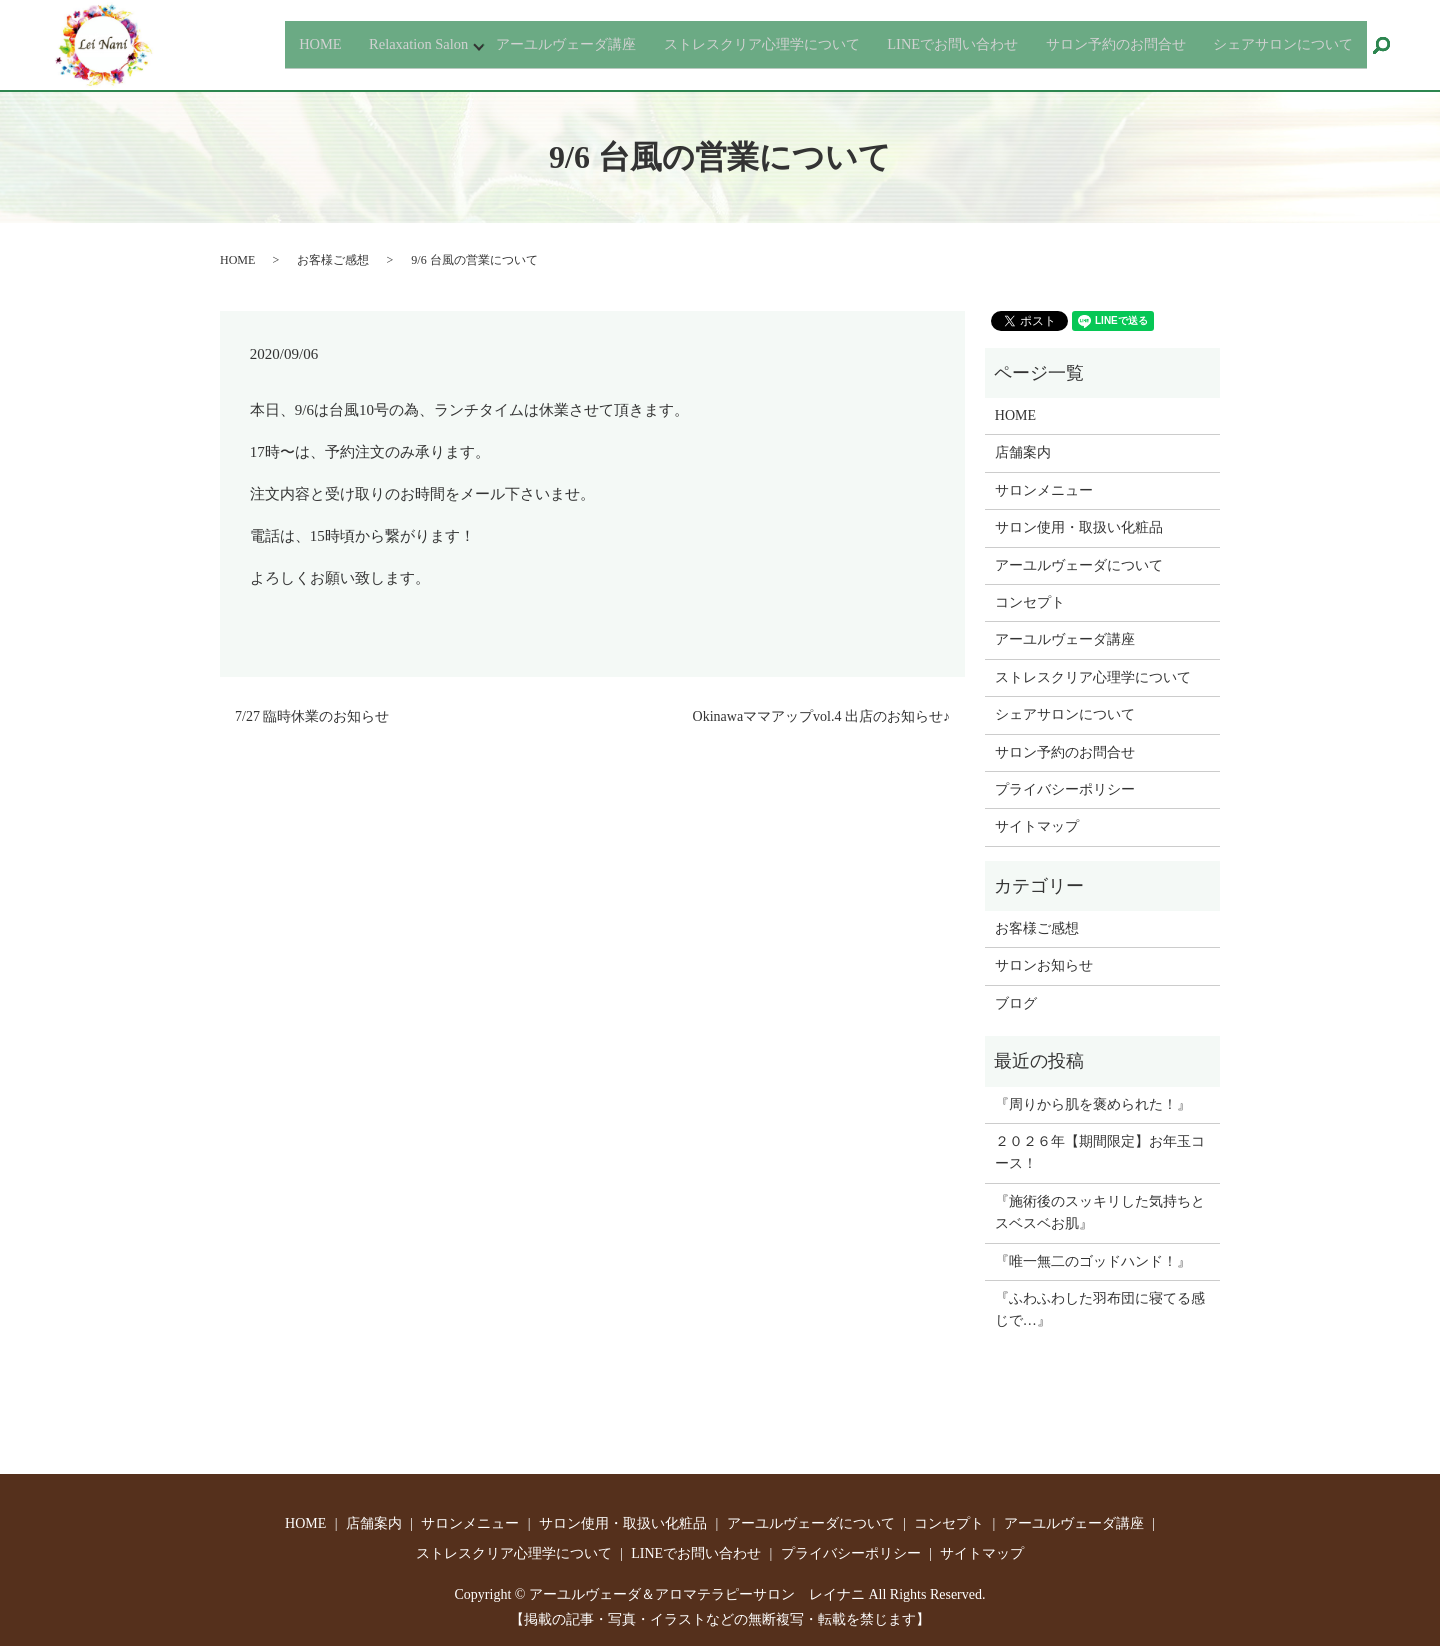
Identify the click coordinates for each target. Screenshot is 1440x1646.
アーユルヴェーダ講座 (479, 43)
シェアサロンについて (1274, 43)
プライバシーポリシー (1065, 789)
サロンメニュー (1044, 490)
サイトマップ (1037, 826)
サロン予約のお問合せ (1088, 43)
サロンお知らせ (1044, 965)
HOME (211, 43)
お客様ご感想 (333, 260)
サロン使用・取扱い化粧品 (1079, 527)
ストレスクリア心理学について (697, 43)
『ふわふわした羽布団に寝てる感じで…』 (1100, 1309)
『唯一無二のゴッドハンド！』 (1093, 1261)
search (1390, 46)
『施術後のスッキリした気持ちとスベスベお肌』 (1100, 1212)
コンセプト (1030, 602)
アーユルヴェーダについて (1079, 565)
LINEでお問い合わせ (908, 43)
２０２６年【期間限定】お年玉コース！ (1100, 1152)
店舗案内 (1023, 452)
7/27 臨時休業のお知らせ (312, 716)
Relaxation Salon (316, 43)
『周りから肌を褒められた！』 (1093, 1104)
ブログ (1016, 1003)
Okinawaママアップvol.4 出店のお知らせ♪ (821, 716)
